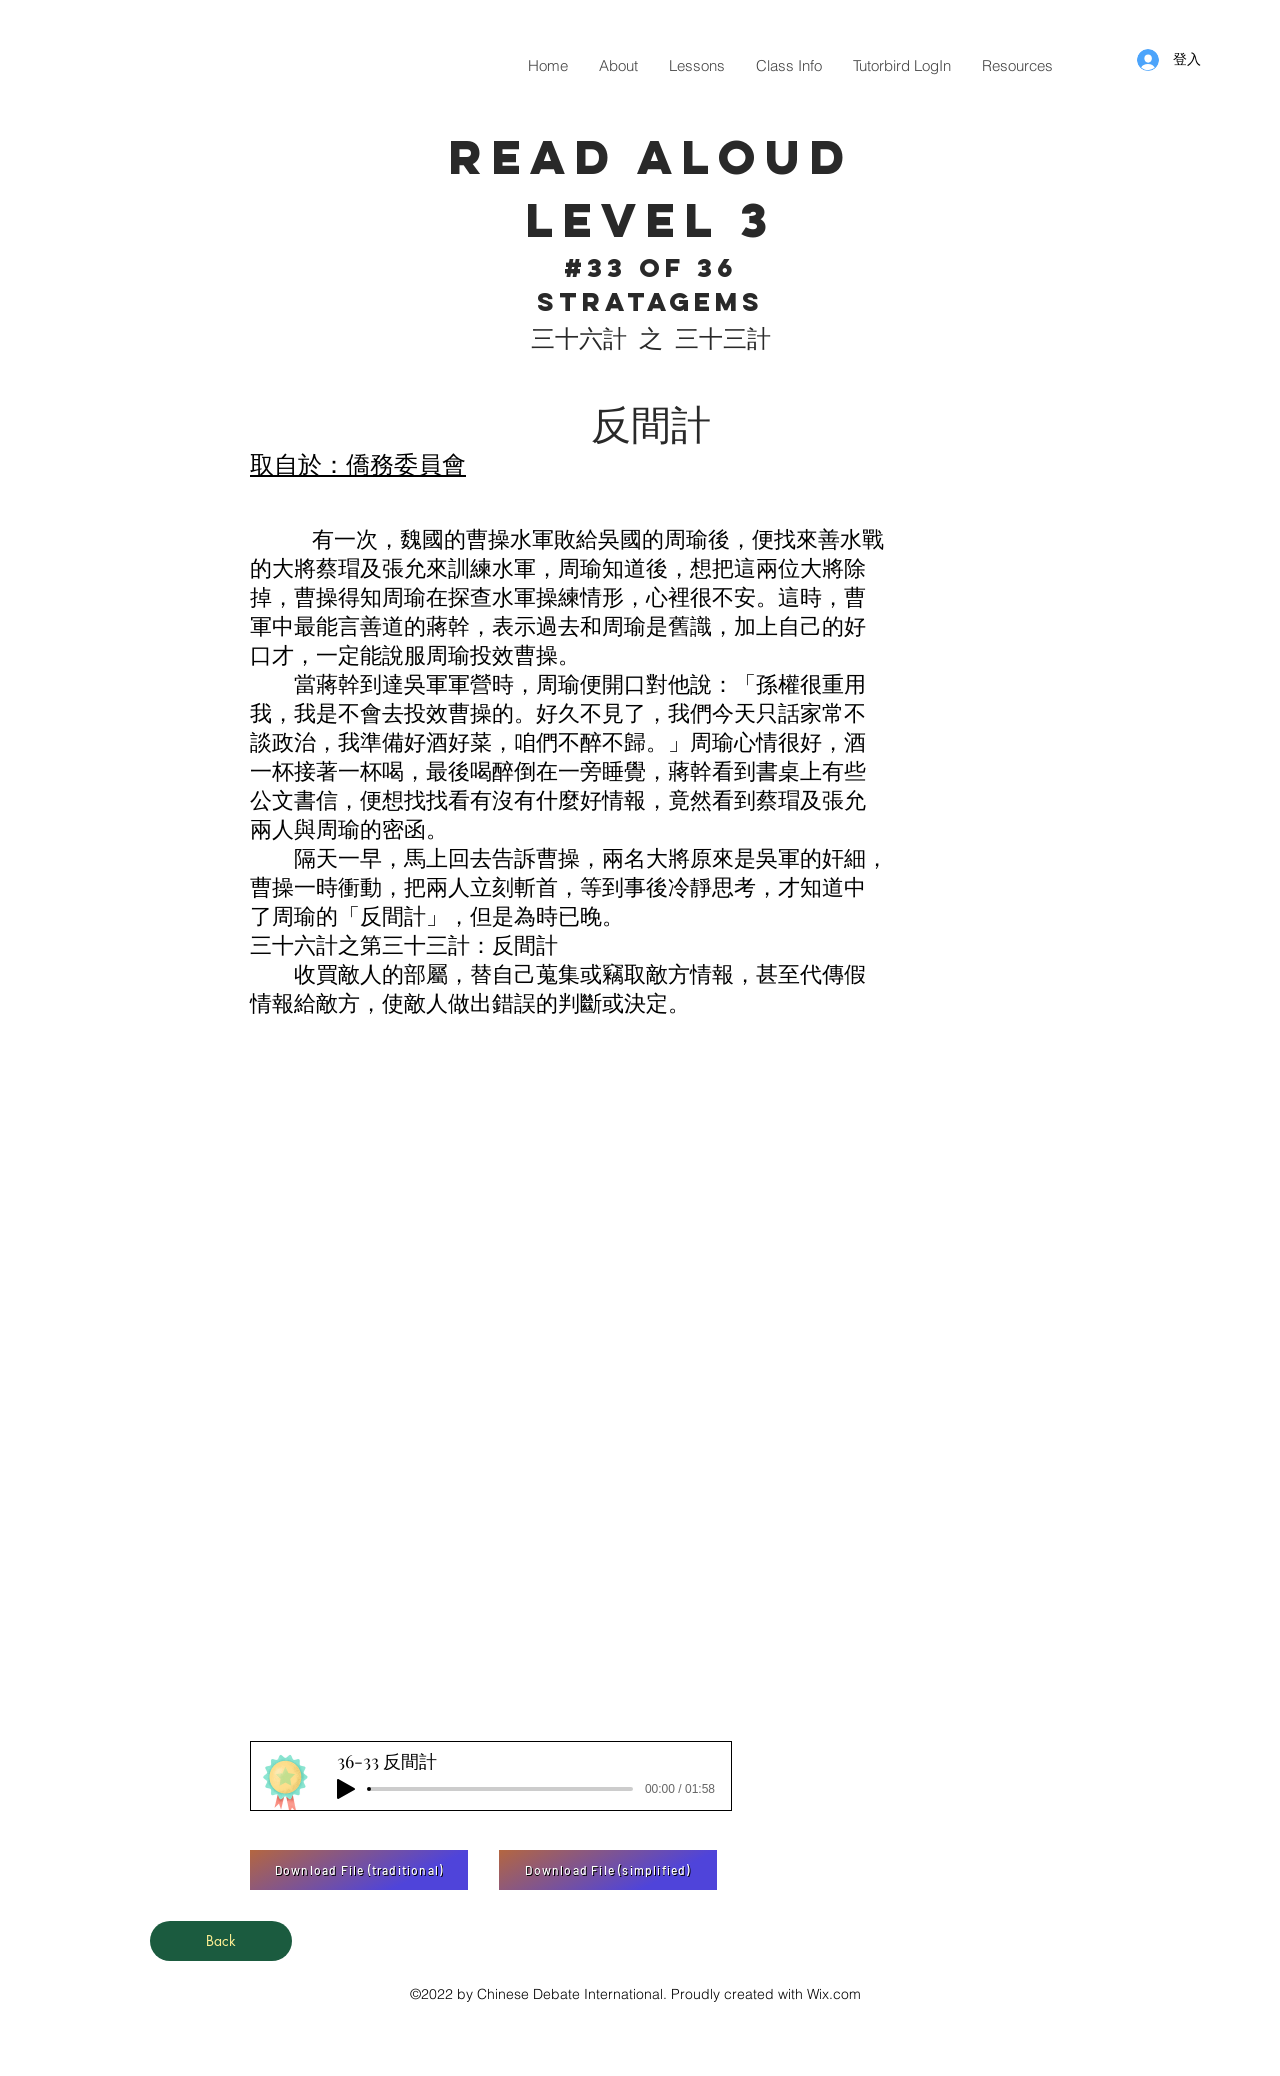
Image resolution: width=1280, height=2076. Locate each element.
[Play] (346, 1789)
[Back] (221, 1941)
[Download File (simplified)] (608, 1870)
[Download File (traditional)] (359, 1870)
